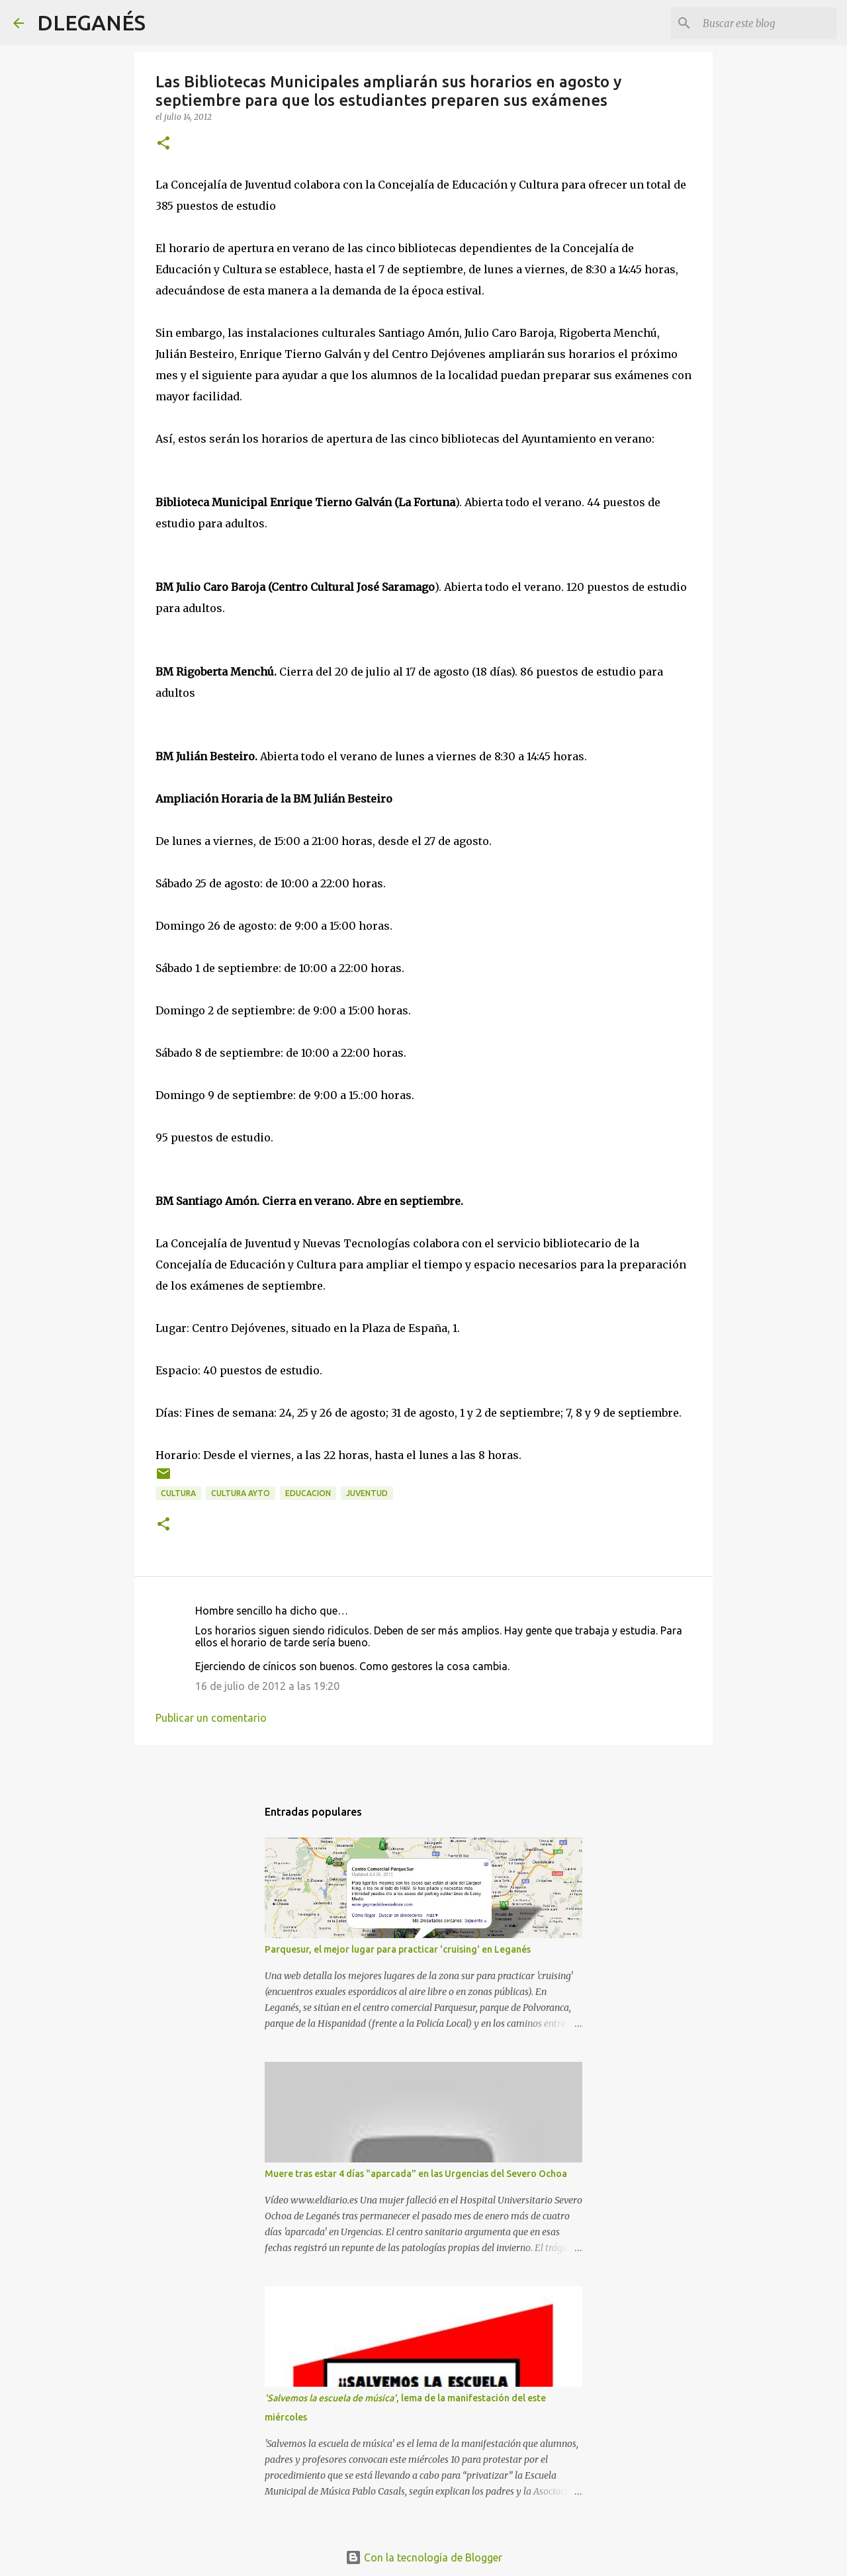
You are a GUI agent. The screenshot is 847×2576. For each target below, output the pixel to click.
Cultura (178, 1493)
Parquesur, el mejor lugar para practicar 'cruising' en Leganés (398, 1949)
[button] (163, 144)
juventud (367, 1493)
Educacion (308, 1493)
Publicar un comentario (211, 1718)
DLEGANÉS (91, 22)
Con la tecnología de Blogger (423, 2557)
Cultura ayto (240, 1493)
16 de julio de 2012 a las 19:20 (267, 1686)
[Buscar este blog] (766, 23)
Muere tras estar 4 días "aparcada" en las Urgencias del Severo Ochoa (416, 2173)
